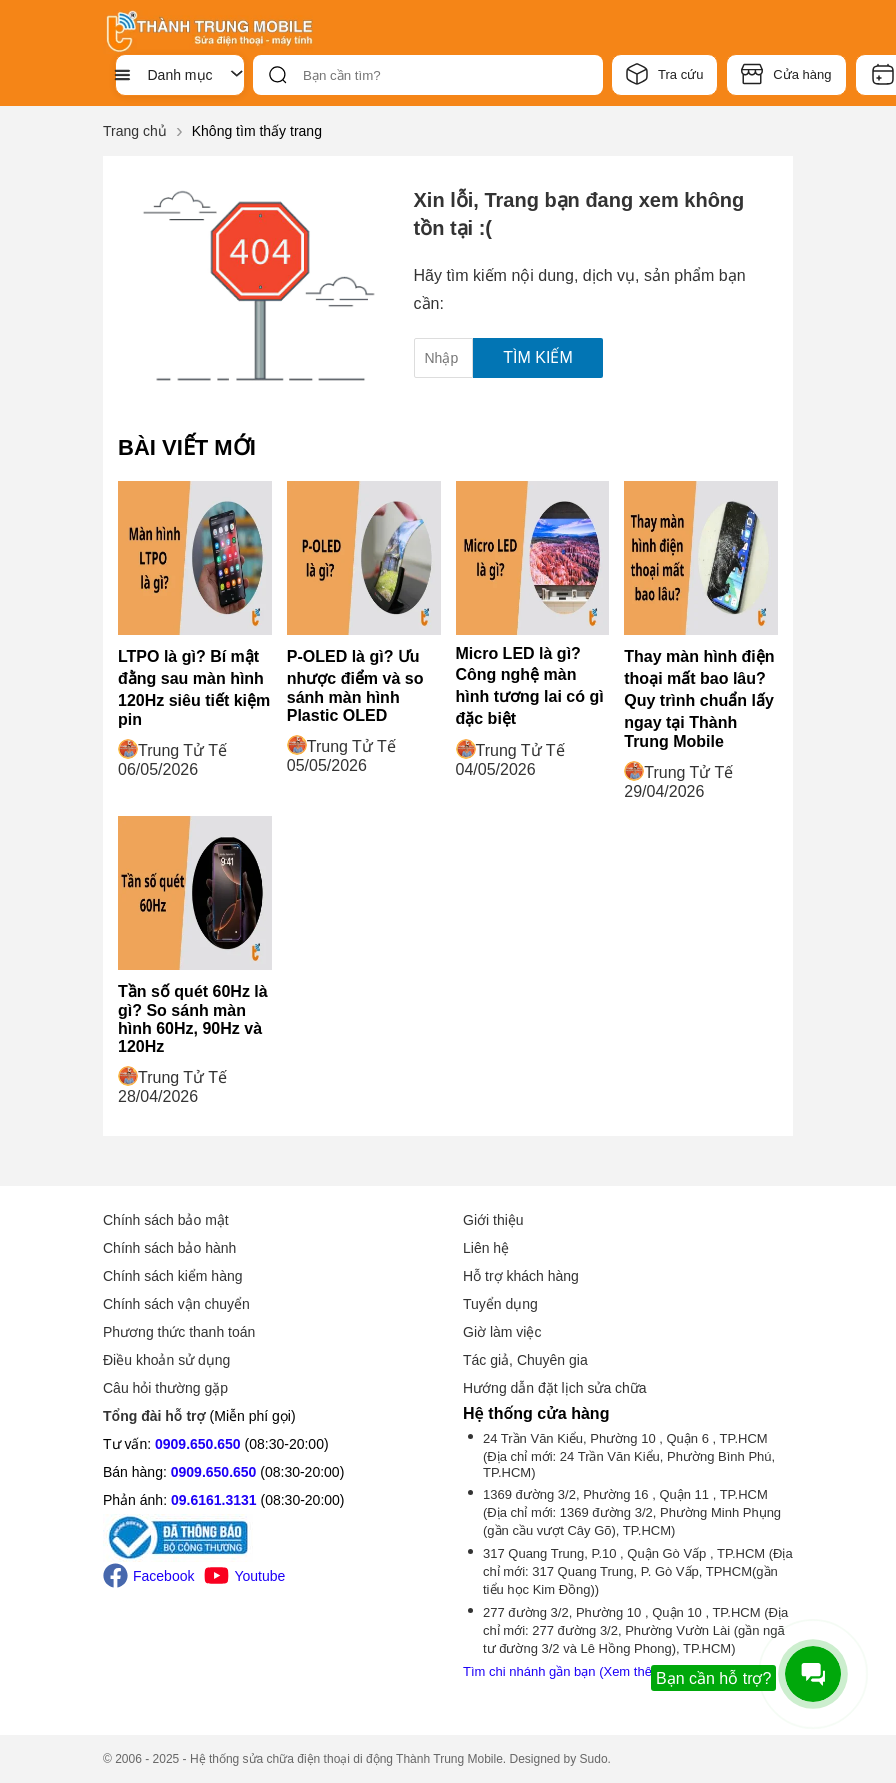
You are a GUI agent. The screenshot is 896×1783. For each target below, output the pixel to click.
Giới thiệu (493, 1220)
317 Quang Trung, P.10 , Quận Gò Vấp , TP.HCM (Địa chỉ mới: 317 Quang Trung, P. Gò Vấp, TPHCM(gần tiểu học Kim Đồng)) (638, 1571)
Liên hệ (486, 1248)
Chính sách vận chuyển (176, 1304)
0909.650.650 (198, 1444)
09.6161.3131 (214, 1500)
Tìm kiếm (537, 357)
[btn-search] (278, 75)
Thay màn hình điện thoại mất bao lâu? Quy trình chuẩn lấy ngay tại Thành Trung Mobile (699, 699)
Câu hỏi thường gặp (165, 1388)
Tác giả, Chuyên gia (525, 1360)
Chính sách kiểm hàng (173, 1276)
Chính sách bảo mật (166, 1220)
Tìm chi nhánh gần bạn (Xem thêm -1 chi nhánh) (602, 1671)
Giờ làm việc (502, 1332)
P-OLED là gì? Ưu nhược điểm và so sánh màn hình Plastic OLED (355, 686)
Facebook (148, 1575)
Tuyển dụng (500, 1304)
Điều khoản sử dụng (166, 1360)
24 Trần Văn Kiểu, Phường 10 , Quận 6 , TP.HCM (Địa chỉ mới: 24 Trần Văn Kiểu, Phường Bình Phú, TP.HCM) (629, 1455)
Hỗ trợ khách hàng (521, 1276)
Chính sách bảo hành (169, 1248)
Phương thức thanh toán (179, 1332)
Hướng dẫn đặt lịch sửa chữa (555, 1388)
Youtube (244, 1575)
